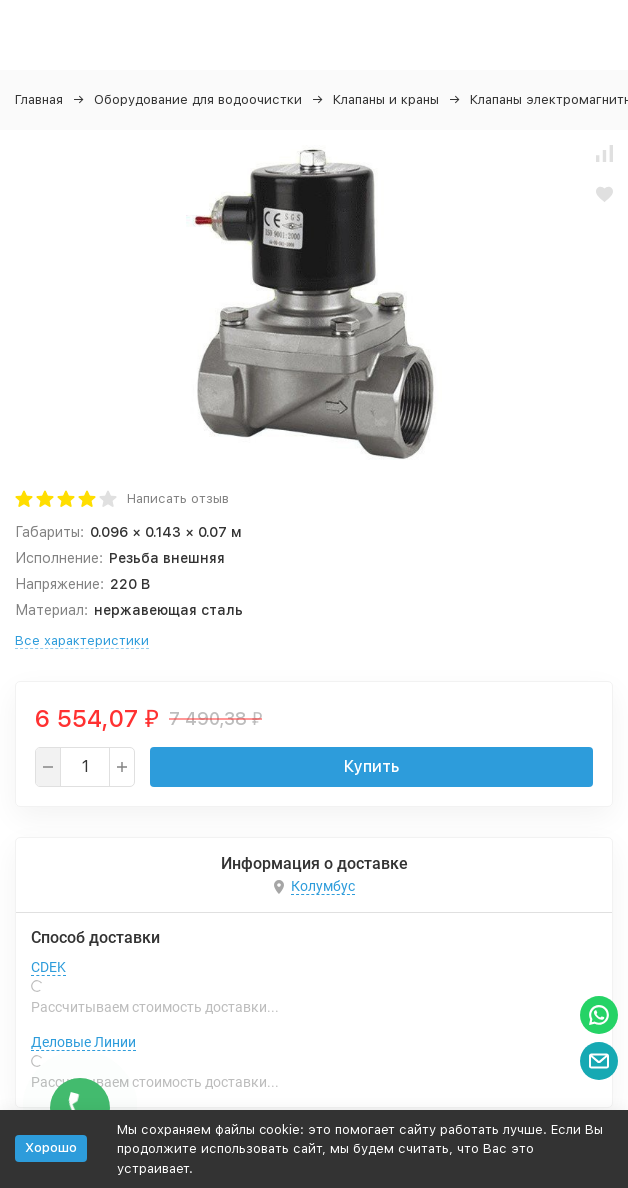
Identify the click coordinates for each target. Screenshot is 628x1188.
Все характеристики (82, 640)
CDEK (48, 967)
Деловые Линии (83, 1042)
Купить (371, 766)
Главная (39, 99)
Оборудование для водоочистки (198, 99)
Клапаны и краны (386, 99)
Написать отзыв (178, 498)
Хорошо (51, 1147)
